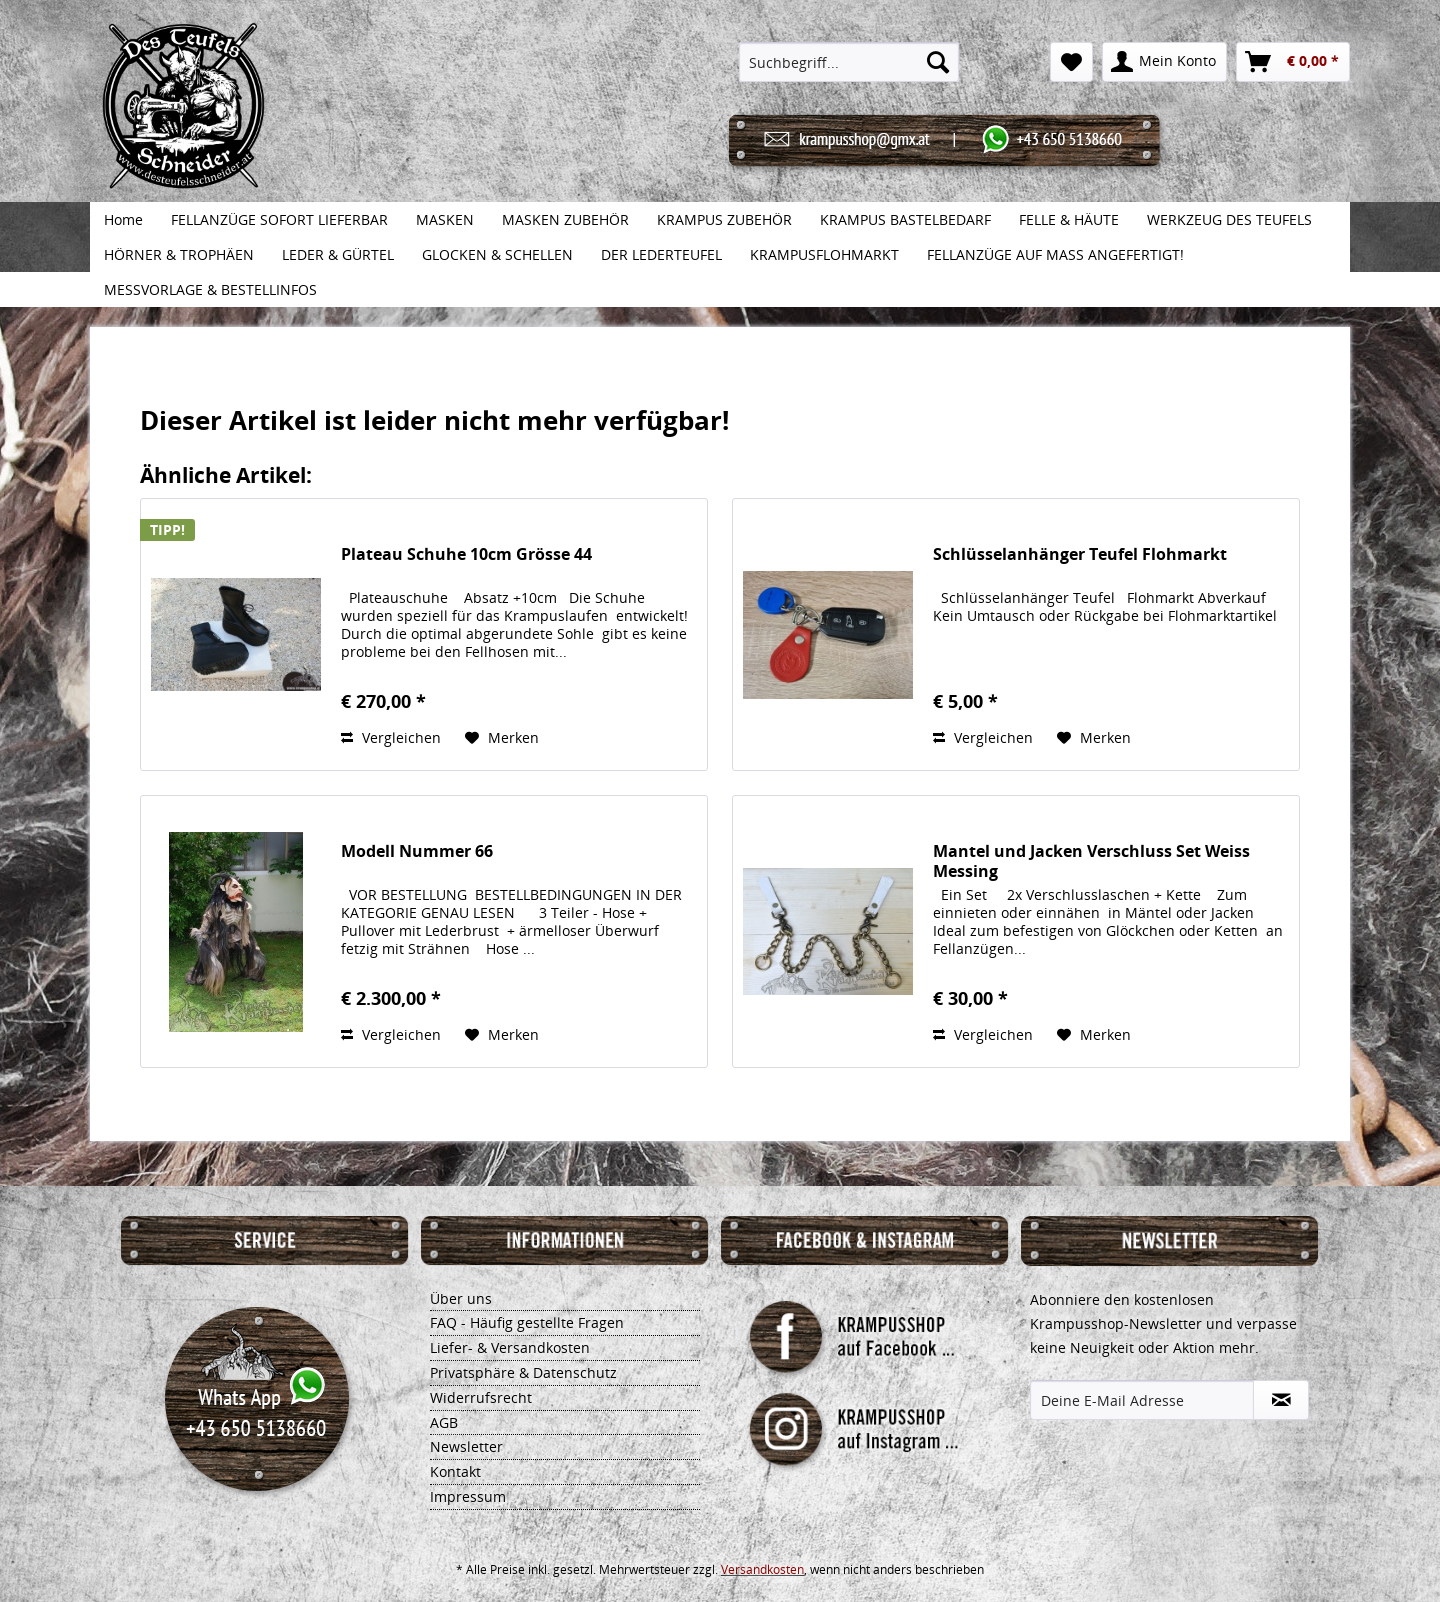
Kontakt (455, 1471)
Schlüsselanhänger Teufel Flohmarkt (1080, 554)
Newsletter (466, 1446)
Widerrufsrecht (481, 1397)
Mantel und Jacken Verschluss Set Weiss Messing (1091, 861)
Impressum (468, 1496)
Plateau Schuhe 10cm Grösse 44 (466, 554)
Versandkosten (762, 1569)
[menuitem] (849, 62)
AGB (444, 1422)
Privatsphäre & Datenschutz (523, 1372)
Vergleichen (391, 737)
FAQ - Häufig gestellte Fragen (527, 1322)
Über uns (461, 1298)
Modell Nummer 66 (417, 851)
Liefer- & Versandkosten (510, 1347)
